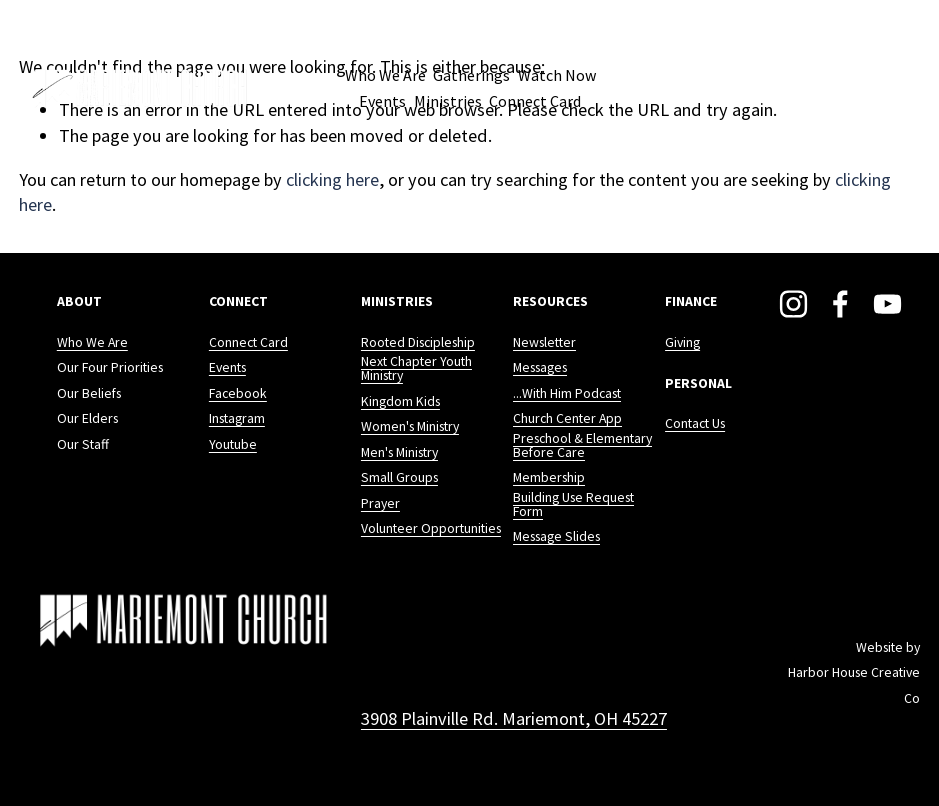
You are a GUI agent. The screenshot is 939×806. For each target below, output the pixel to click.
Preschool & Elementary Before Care (582, 445)
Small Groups (399, 478)
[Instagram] (793, 304)
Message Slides (556, 534)
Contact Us (695, 427)
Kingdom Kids (400, 402)
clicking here (332, 179)
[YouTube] (887, 304)
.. (516, 397)
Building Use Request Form (573, 501)
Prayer (380, 504)
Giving (682, 346)
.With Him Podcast (570, 397)
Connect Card (535, 101)
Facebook (238, 397)
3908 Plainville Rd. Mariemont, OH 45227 (514, 712)
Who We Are (92, 346)
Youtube (233, 448)
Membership (549, 478)
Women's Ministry (410, 427)
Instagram (237, 422)
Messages (540, 371)
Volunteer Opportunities (431, 529)
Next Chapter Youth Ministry (416, 368)
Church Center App (567, 422)
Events (382, 101)
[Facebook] (840, 304)
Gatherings (471, 75)
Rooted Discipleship (418, 346)
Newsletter (544, 346)
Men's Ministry (399, 453)
